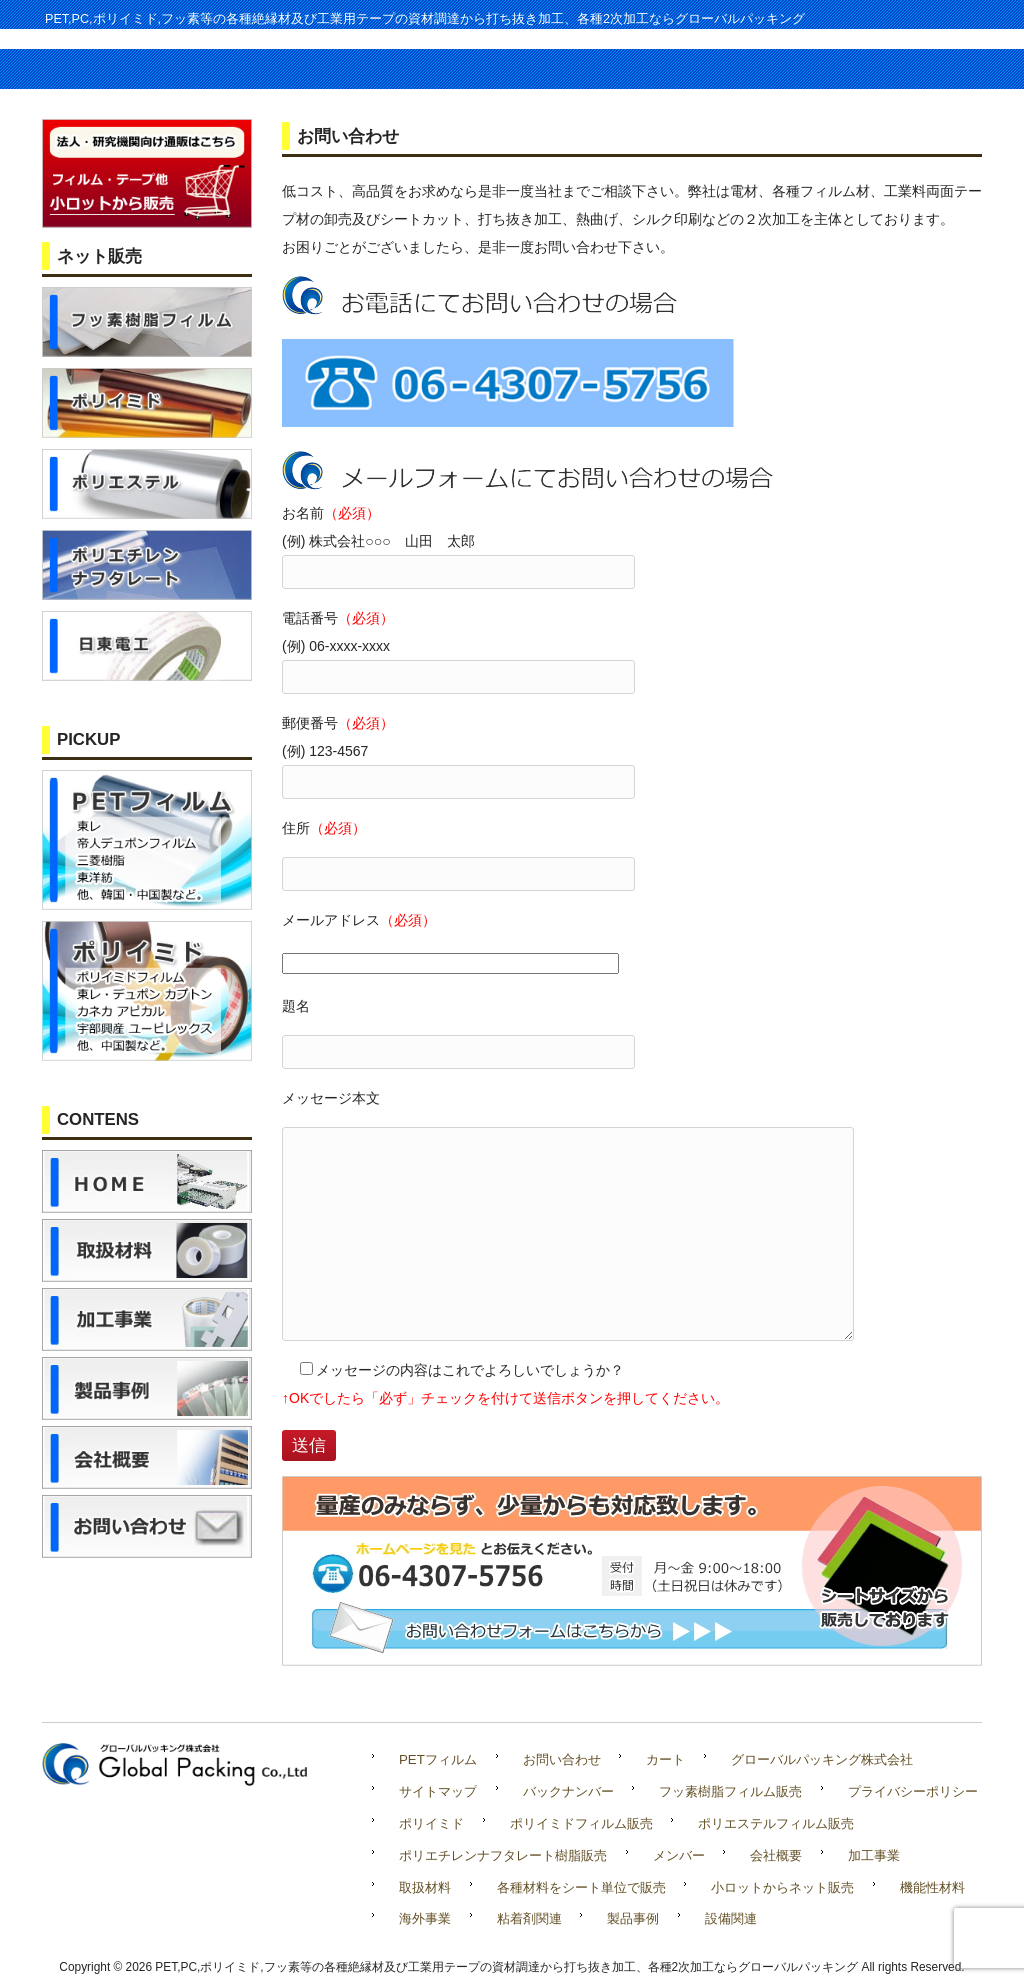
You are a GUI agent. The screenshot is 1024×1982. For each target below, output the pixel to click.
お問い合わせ (562, 1759)
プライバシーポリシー (913, 1791)
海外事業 (425, 1918)
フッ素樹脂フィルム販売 (730, 1791)
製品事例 (633, 1918)
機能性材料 (932, 1887)
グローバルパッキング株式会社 (822, 1759)
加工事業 (874, 1855)
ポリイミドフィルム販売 (581, 1823)
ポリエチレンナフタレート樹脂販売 (503, 1855)
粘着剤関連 (529, 1918)
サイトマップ (438, 1791)
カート (665, 1759)
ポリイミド (431, 1823)
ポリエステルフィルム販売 (776, 1823)
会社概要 (776, 1855)
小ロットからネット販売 (782, 1887)
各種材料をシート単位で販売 (581, 1887)
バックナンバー (568, 1791)
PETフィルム (438, 1759)
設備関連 (731, 1918)
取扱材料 (425, 1887)
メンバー (679, 1855)
